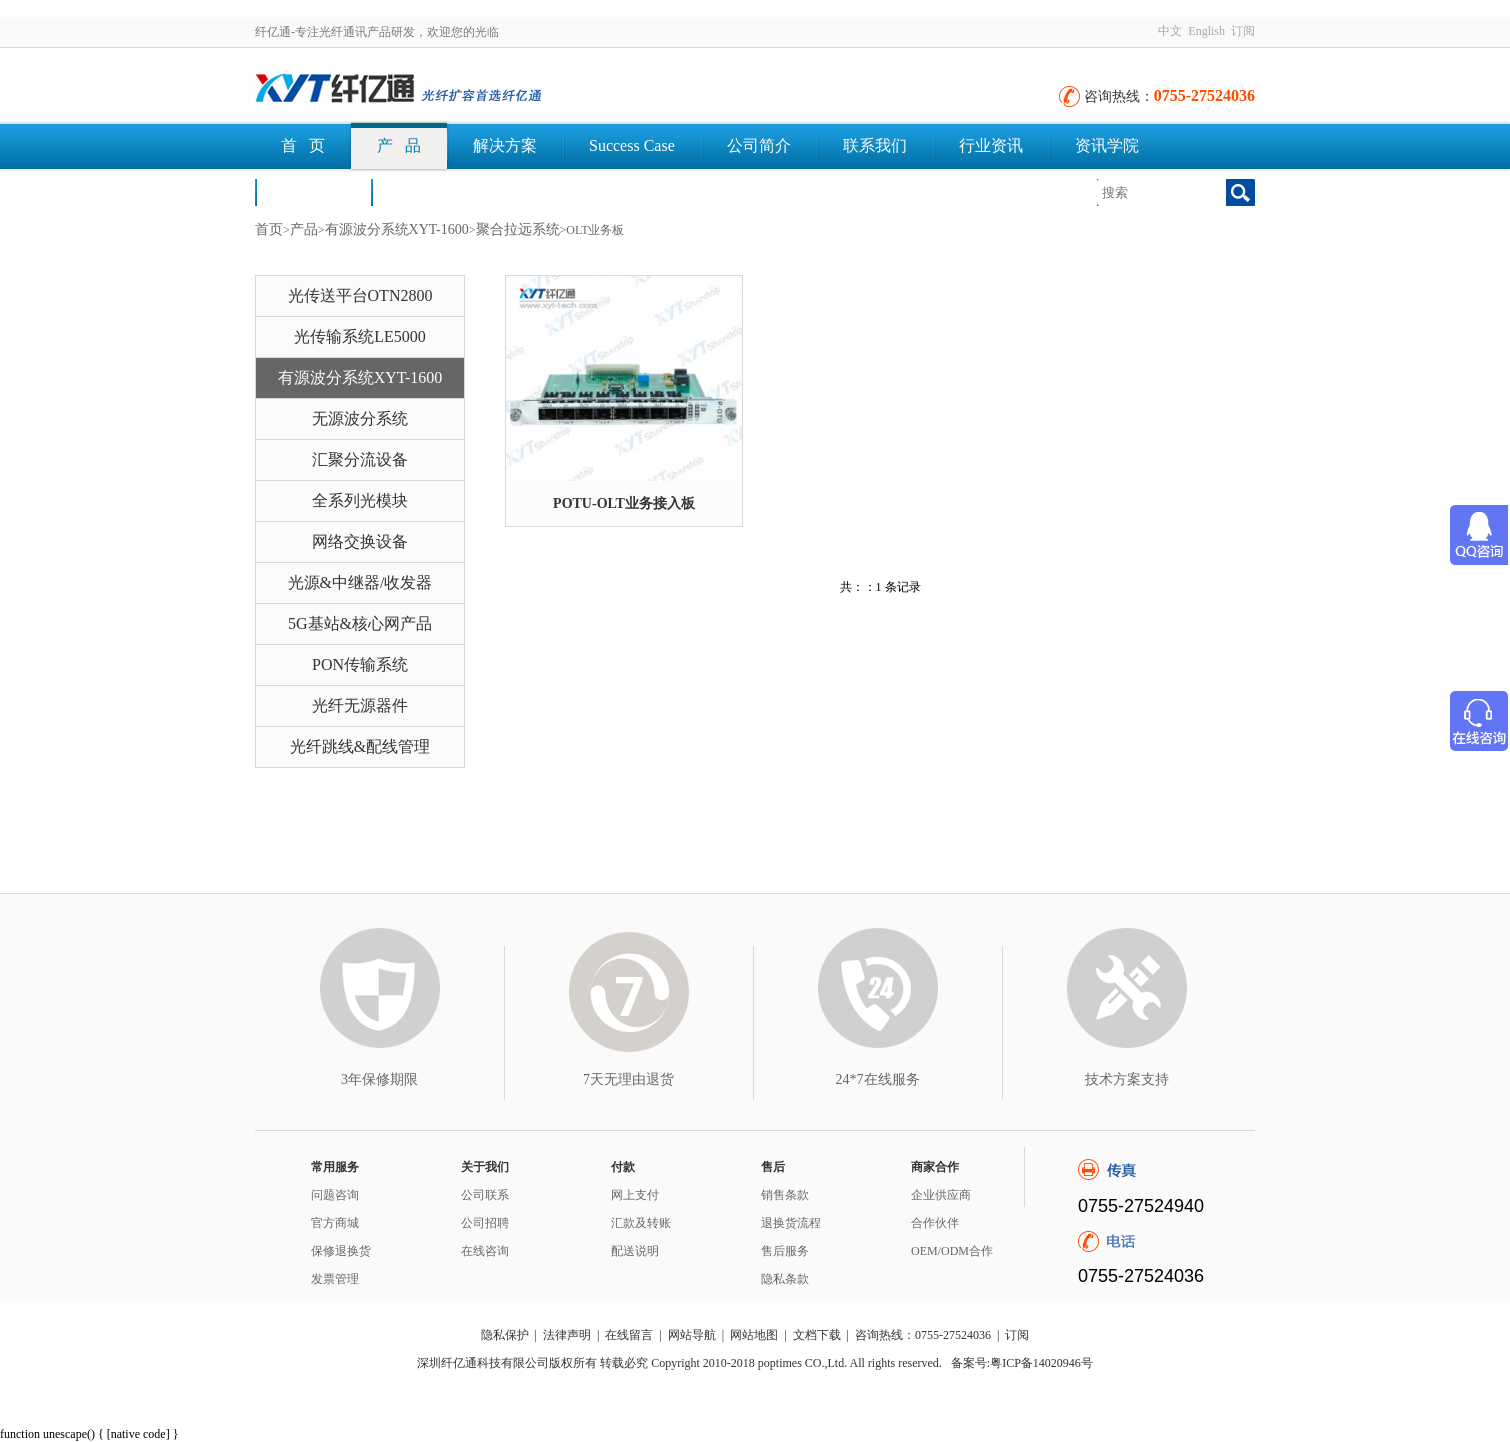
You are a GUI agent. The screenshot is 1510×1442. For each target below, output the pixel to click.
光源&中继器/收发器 (360, 582)
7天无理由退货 (628, 1079)
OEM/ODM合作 (952, 1251)
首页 (269, 229)
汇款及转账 (641, 1223)
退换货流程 (791, 1223)
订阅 (1243, 31)
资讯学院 (1107, 145)
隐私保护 (505, 1335)
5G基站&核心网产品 (360, 623)
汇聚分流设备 (360, 459)
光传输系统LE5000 (360, 336)
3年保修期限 (379, 1079)
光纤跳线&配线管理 (360, 746)
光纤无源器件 (360, 705)
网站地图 (754, 1335)
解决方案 (505, 145)
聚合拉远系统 (518, 229)
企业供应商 (941, 1195)
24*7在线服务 (878, 1079)
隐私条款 (785, 1279)
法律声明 (567, 1335)
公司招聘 (485, 1223)
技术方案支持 (1127, 1079)
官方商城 (335, 1223)
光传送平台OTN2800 (360, 295)
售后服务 (785, 1251)
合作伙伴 (935, 1223)
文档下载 (429, 191)
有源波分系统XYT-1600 (397, 229)
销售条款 (785, 1195)
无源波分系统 (360, 418)
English (1206, 31)
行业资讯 (991, 145)
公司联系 (485, 1195)
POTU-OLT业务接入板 (624, 503)
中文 (1170, 31)
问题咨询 (335, 1195)
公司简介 (759, 145)
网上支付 (635, 1195)
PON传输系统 (360, 664)
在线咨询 (485, 1251)
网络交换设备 (360, 541)
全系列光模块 (360, 500)
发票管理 (335, 1279)
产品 (304, 229)
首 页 (303, 145)
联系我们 (875, 145)
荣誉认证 (313, 191)
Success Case (632, 145)
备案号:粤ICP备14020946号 (1022, 1363)
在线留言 (629, 1335)
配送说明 (635, 1251)
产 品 (399, 145)
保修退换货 (341, 1251)
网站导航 (692, 1335)
